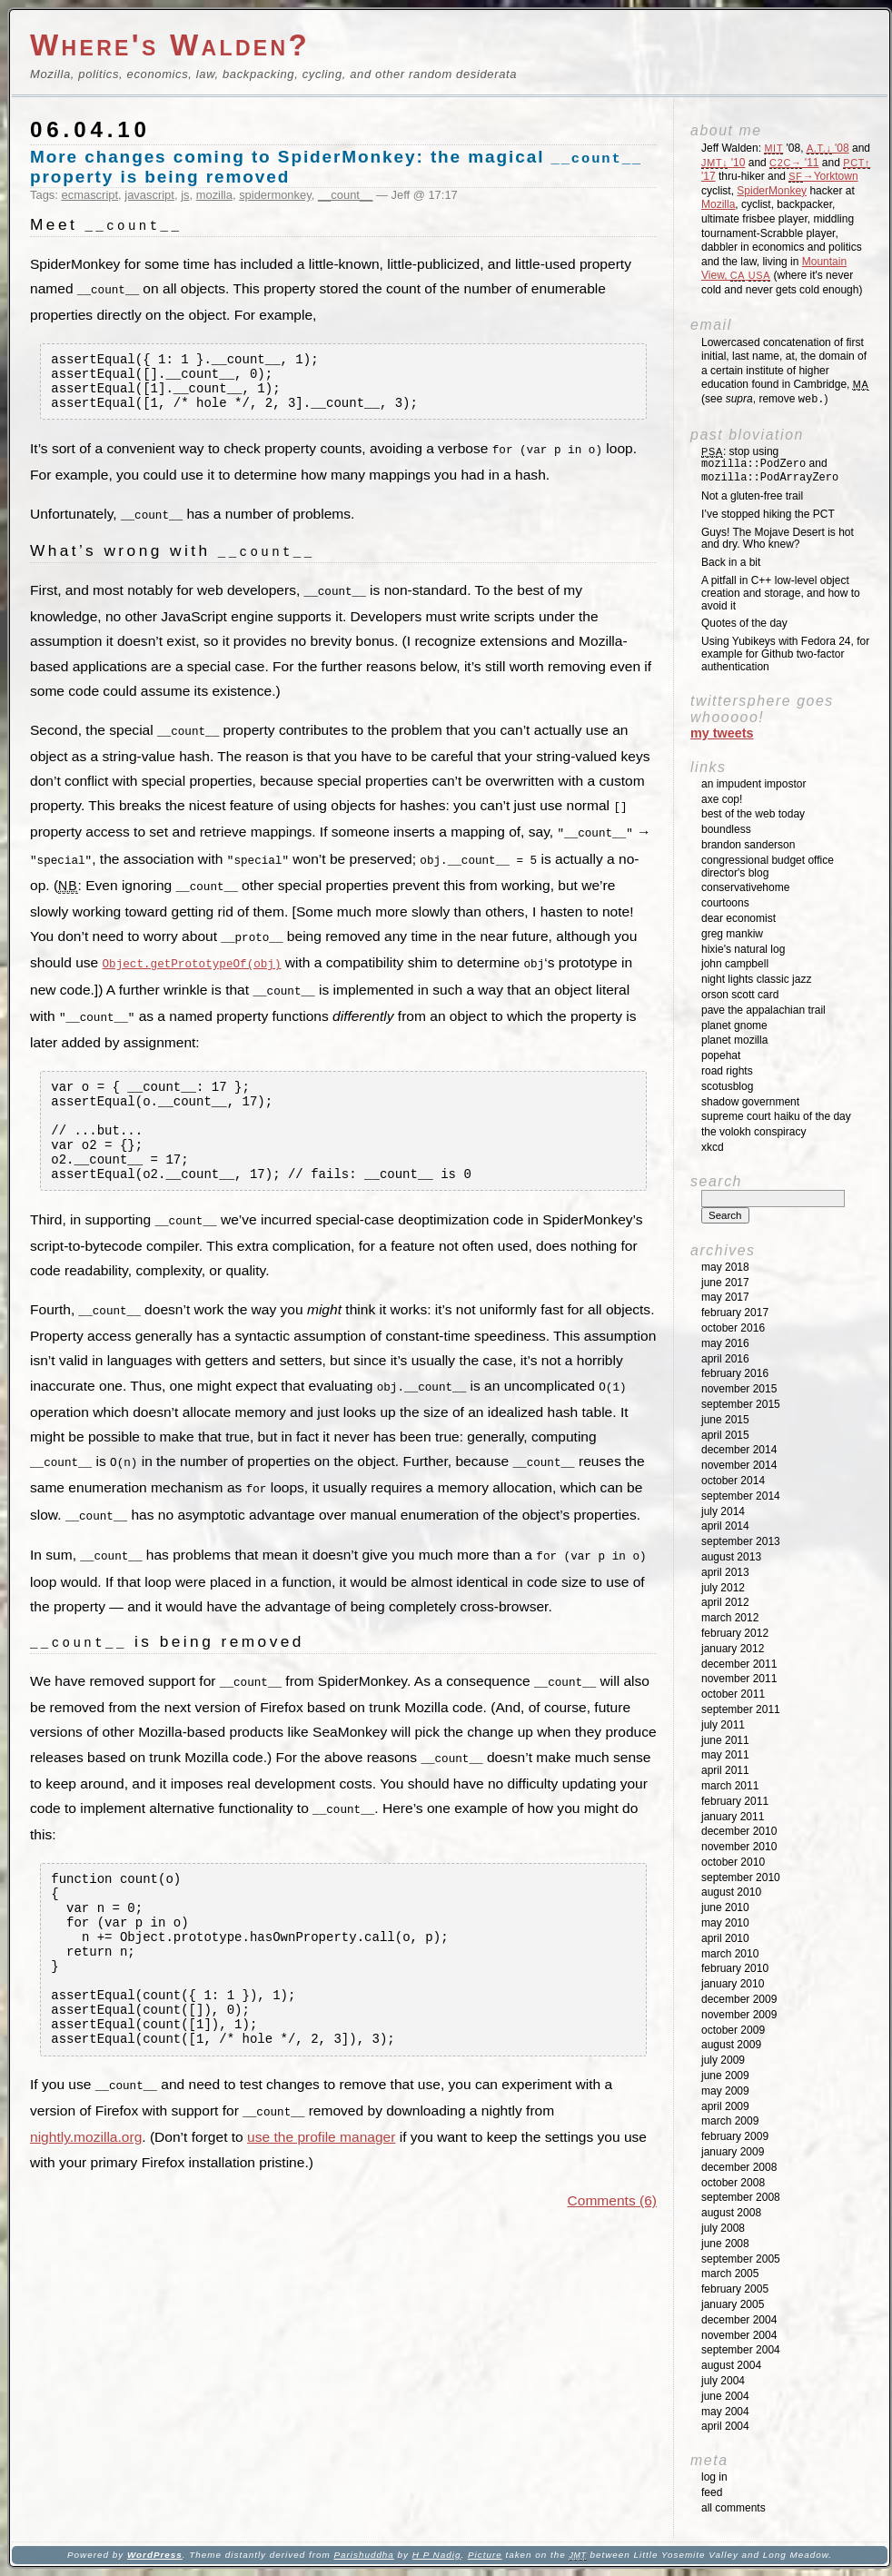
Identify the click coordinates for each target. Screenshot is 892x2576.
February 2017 (734, 1312)
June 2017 (725, 1282)
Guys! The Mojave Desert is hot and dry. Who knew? (777, 538)
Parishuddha (363, 2555)
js (185, 195)
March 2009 (729, 2121)
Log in (714, 2477)
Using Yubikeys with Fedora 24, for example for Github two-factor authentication (785, 654)
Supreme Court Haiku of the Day (776, 1116)
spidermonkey (275, 195)
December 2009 (739, 1999)
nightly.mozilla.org (86, 2177)
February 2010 (734, 1968)
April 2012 (725, 1602)
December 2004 (739, 2319)
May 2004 (725, 2411)
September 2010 (740, 1877)
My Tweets (722, 733)
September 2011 (740, 1709)
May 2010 (725, 1923)
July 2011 (723, 1725)
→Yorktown (822, 176)
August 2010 (731, 1892)
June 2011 (725, 1740)
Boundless (726, 829)
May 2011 (725, 1755)
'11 (793, 162)
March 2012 (729, 1617)
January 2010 (732, 1983)
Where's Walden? (170, 45)
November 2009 (739, 2014)
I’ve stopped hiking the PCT (768, 514)
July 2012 (723, 1587)
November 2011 (739, 1678)
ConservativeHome (745, 887)
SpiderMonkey (772, 190)
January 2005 (732, 2304)
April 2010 (725, 1938)
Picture (485, 2555)
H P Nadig (436, 2555)
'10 (723, 162)
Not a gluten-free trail (752, 496)
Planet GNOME (734, 1025)
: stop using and (769, 465)
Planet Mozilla (734, 1040)
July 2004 (723, 2380)
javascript (149, 195)
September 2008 (740, 2197)
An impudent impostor (753, 784)
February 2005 (734, 2289)
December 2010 (739, 1831)
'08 (828, 148)
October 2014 (733, 1480)
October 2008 (733, 2182)
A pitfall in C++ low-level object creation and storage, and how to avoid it (780, 593)
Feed (711, 2492)
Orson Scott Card (739, 994)
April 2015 (725, 1435)
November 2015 (739, 1388)
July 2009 (723, 2060)
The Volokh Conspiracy (753, 1131)
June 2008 (725, 2243)
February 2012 (734, 1633)
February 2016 (734, 1373)
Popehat (720, 1055)
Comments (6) (612, 2241)
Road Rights (727, 1071)
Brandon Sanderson (748, 844)
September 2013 (740, 1541)
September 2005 (740, 2259)
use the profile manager (321, 2177)
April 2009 (725, 2106)
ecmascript (90, 195)
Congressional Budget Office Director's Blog (767, 866)
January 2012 (732, 1648)
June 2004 (725, 2396)
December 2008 (739, 2167)
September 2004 (740, 2349)
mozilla (214, 195)
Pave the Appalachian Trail (763, 1010)
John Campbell (734, 963)
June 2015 (725, 1419)
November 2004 (739, 2335)
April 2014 (725, 1526)
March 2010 (729, 1953)
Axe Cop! (721, 799)
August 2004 (731, 2365)
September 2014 (740, 1496)
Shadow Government (750, 1101)
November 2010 (739, 1846)
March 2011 (729, 1785)
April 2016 (725, 1358)
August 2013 (731, 1557)
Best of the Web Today (753, 813)
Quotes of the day (744, 623)
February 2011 (734, 1801)
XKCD (712, 1147)
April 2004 (725, 2426)
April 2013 (725, 1572)
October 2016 (733, 1328)
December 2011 (739, 1664)
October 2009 (733, 2030)
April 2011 (725, 1770)
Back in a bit (730, 562)
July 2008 (723, 2228)
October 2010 (733, 1862)
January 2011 (732, 1816)
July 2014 (723, 1511)
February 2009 (734, 2136)
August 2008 (731, 2212)
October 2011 (733, 1694)
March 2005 (729, 2273)
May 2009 (725, 2091)
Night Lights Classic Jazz (756, 979)
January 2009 (732, 2151)
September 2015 (740, 1404)
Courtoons (725, 903)
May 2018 (725, 1267)
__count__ (345, 195)
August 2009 (731, 2044)
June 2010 (725, 1907)
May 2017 (725, 1297)
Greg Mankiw (732, 933)
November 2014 (739, 1465)
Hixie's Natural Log (743, 949)
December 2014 (739, 1449)
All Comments (733, 2508)
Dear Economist (738, 918)
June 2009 (725, 2075)
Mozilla (718, 204)
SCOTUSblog (727, 1086)
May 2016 (725, 1343)
